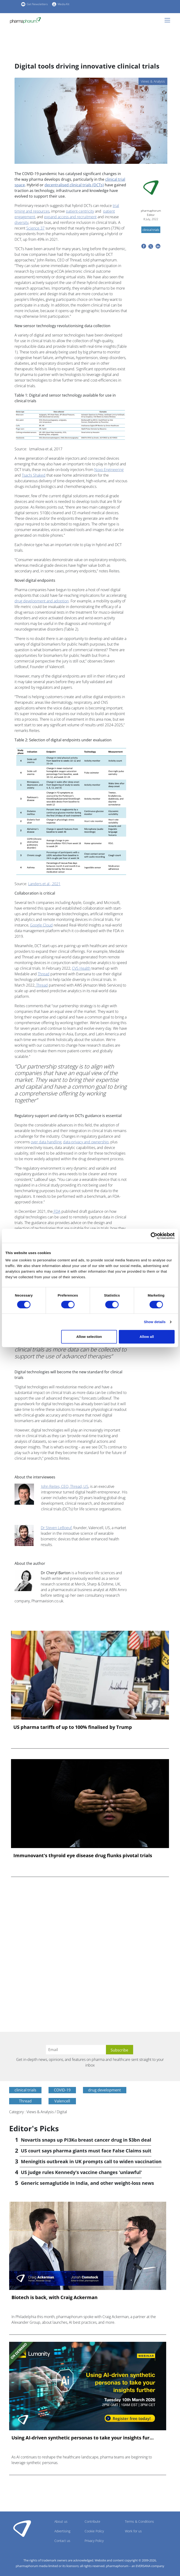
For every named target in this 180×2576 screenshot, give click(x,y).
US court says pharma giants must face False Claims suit (86, 2150)
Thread (43, 973)
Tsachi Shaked (33, 475)
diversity (21, 222)
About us (61, 2521)
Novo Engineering (109, 469)
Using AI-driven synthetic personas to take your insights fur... (82, 2438)
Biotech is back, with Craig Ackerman (54, 2297)
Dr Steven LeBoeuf (56, 1527)
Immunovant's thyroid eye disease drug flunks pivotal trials (82, 1855)
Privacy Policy (94, 2540)
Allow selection (89, 1337)
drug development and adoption (42, 601)
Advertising (62, 2531)
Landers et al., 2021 (44, 883)
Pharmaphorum (22, 2528)
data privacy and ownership (86, 1141)
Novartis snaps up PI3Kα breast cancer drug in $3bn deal (86, 2140)
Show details (155, 1322)
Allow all (146, 1337)
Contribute (92, 2521)
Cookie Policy (94, 2531)
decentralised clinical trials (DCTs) (74, 185)
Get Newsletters (37, 4)
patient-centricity (80, 211)
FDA (56, 1211)
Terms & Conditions (139, 2521)
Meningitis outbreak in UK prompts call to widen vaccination (91, 2161)
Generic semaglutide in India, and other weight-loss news (87, 2183)
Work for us (133, 2531)
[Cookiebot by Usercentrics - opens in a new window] (154, 1235)
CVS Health (81, 968)
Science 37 (35, 228)
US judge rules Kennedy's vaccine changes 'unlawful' (81, 2172)
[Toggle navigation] (169, 20)
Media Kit (63, 4)
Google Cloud (41, 925)
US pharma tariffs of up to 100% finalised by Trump (72, 1727)
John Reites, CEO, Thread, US (64, 1486)
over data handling (46, 1141)
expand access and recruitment (70, 216)
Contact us (62, 2540)
